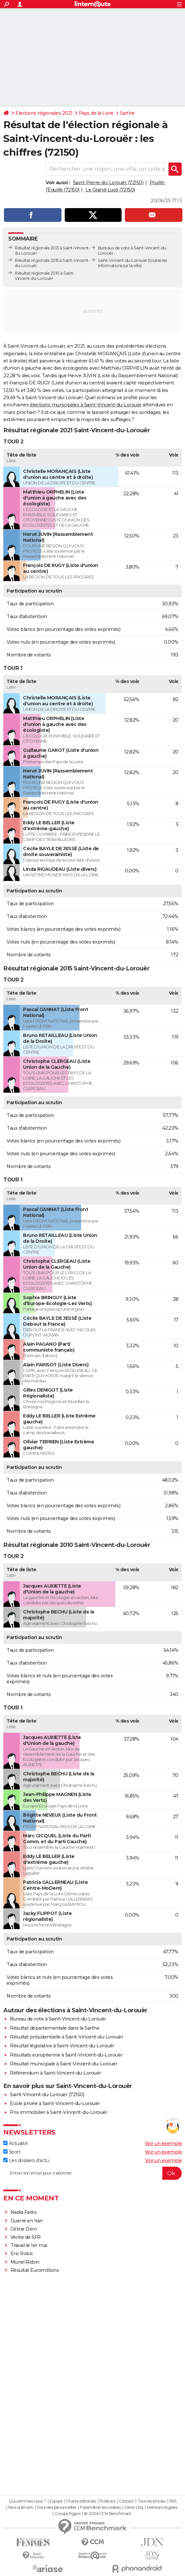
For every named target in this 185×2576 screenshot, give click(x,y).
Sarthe (127, 113)
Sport (11, 2152)
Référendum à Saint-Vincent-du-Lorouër (55, 2073)
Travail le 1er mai (29, 2245)
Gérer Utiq (134, 2507)
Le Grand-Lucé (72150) (110, 190)
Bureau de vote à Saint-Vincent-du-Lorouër (58, 2019)
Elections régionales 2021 (44, 113)
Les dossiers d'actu (26, 2160)
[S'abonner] (92, 2173)
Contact (126, 2501)
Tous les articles (151, 2501)
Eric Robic (22, 2253)
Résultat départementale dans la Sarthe (54, 2028)
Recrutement (20, 2507)
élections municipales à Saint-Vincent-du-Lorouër (86, 405)
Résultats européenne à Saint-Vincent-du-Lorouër (66, 2055)
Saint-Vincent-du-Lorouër (122, 260)
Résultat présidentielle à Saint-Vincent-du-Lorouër (66, 2037)
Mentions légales (162, 2507)
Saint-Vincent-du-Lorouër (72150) (47, 2095)
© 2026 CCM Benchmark (107, 2513)
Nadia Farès (24, 2212)
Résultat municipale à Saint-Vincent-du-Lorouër (63, 2064)
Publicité (107, 2501)
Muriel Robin (25, 2262)
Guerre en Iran (27, 2221)
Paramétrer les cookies (100, 2507)
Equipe (56, 2501)
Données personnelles (56, 2507)
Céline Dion (24, 2229)
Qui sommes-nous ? (27, 2501)
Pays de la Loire (96, 113)
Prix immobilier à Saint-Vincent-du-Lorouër (58, 2112)
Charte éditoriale (81, 2501)
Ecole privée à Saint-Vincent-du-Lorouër (55, 2103)
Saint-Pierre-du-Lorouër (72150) (108, 182)
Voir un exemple (163, 2143)
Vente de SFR (26, 2237)
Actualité (15, 2143)
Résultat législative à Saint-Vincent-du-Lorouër (62, 2046)
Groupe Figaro (68, 2513)
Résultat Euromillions (35, 2270)
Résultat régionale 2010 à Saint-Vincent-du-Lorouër (45, 276)
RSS (172, 2501)
